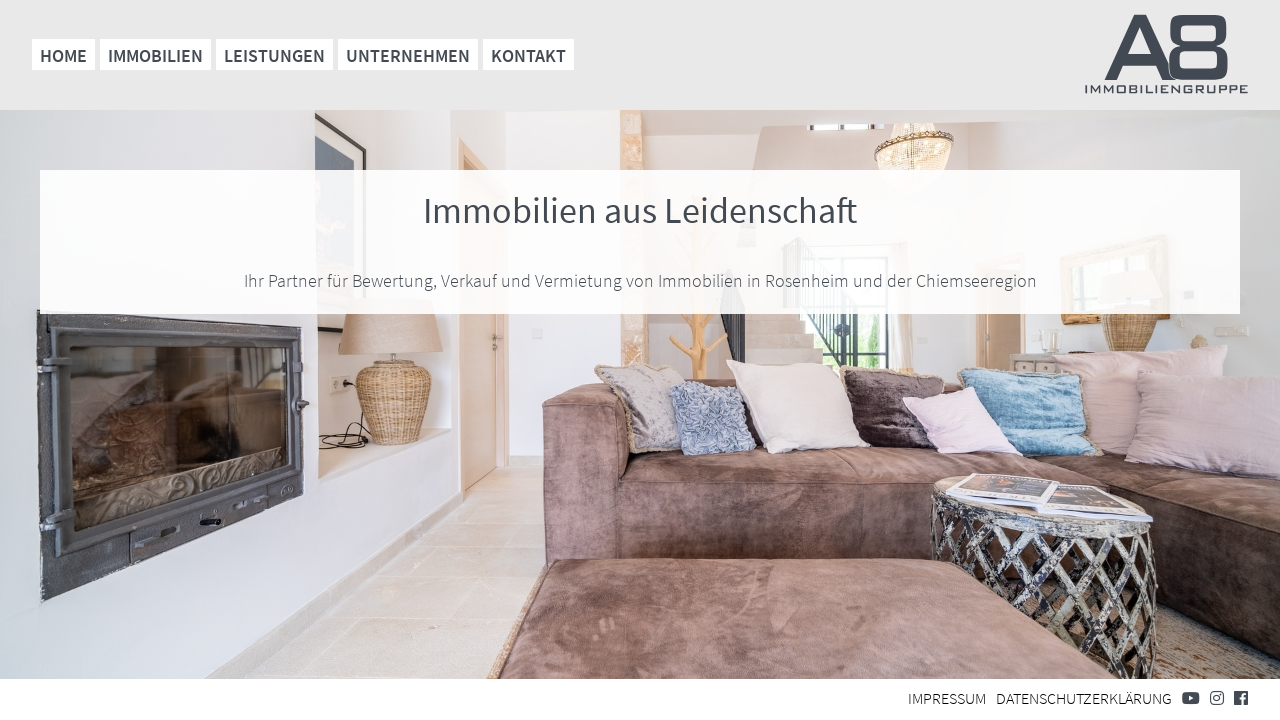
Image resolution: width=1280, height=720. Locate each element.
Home (63, 55)
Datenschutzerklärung (1084, 698)
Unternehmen (408, 55)
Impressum (947, 698)
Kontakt (528, 55)
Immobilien (155, 55)
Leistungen (274, 55)
